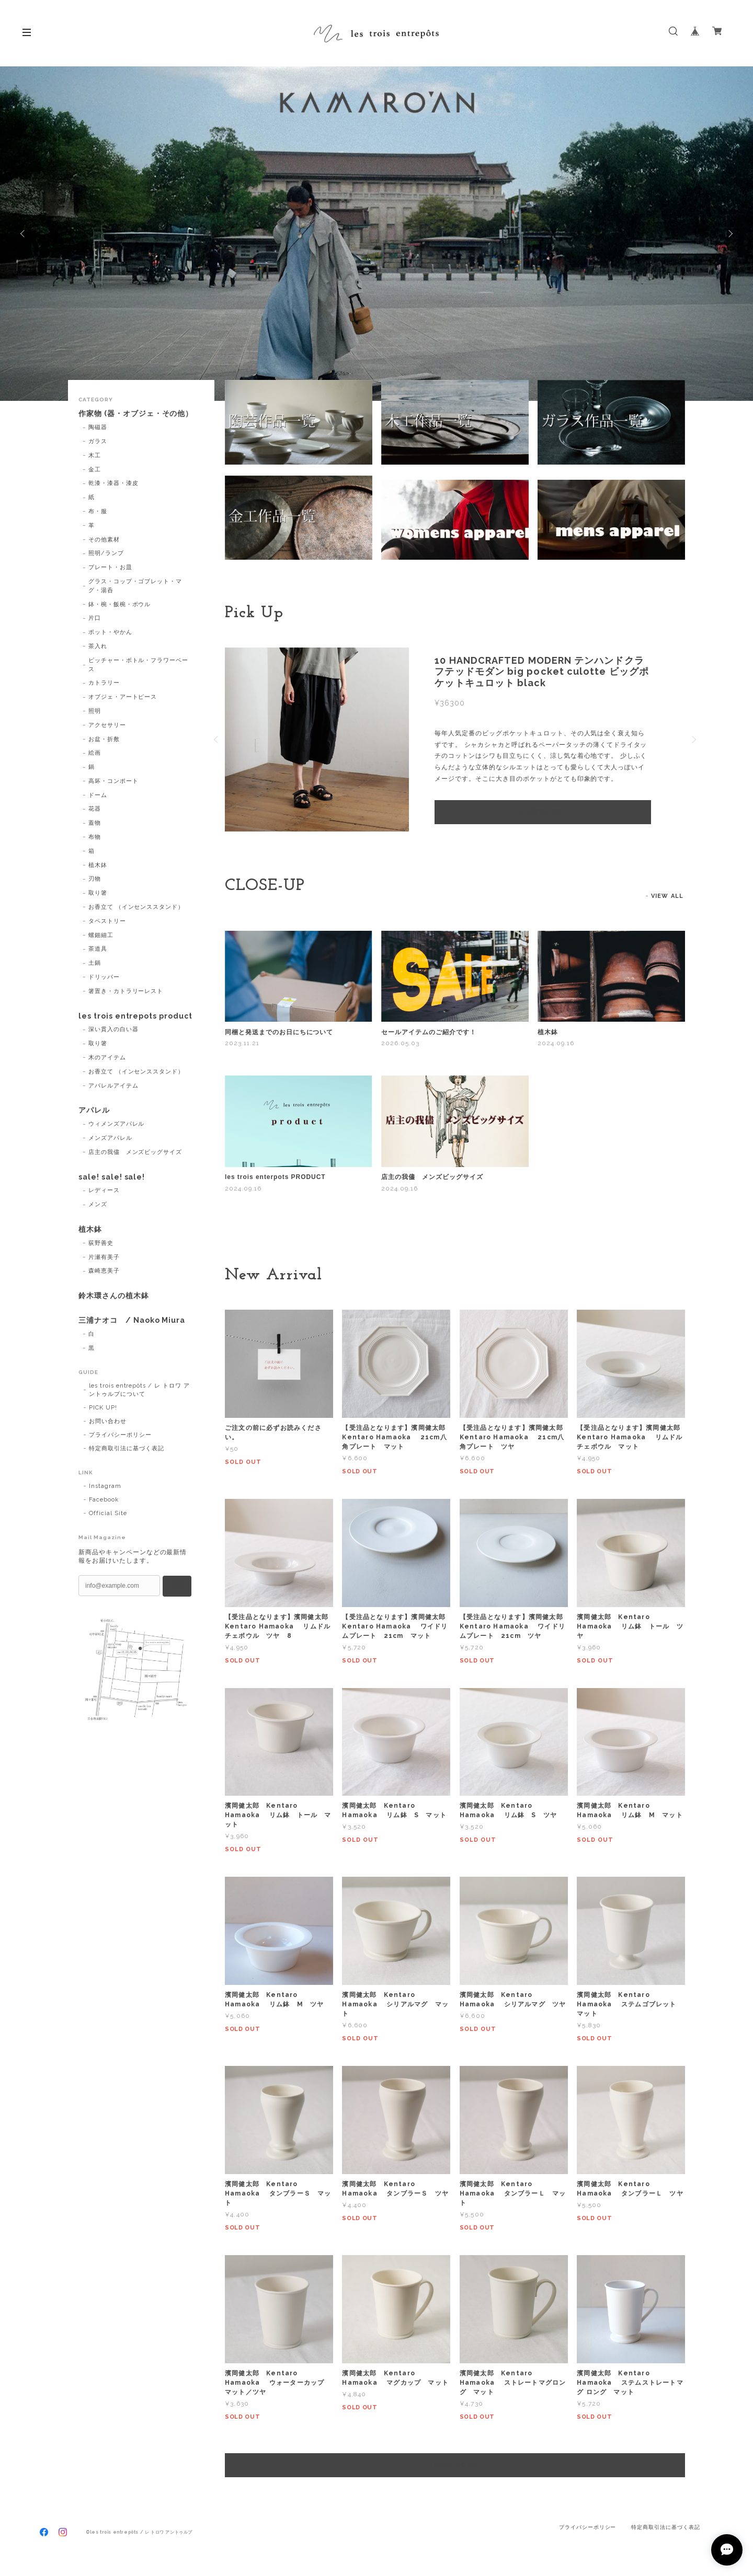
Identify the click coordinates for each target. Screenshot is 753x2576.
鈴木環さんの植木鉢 (113, 1295)
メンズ (97, 1204)
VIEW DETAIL (543, 812)
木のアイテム (107, 1057)
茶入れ (97, 646)
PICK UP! (103, 1407)
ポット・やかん (110, 632)
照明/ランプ (106, 553)
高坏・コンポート (113, 781)
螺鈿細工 (100, 935)
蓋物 (94, 822)
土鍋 (94, 963)
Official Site (108, 1513)
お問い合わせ (108, 1421)
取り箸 (97, 893)
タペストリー (107, 921)
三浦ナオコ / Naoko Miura (131, 1320)
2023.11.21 (242, 1043)
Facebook (104, 1499)
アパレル (94, 1110)
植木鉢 (548, 1032)
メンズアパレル (110, 1138)
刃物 (94, 878)
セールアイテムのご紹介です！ (428, 1032)
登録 (177, 1585)
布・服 (97, 511)
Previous (23, 233)
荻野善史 (100, 1243)
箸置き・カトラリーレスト (126, 991)
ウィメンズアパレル (116, 1123)
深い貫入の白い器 (113, 1029)
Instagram (105, 1486)
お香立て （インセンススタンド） (136, 907)
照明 (94, 711)
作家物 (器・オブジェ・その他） (135, 413)
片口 (94, 618)
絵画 (94, 752)
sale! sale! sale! (111, 1177)
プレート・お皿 (110, 567)
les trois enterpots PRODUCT (275, 1177)
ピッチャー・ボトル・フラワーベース (138, 665)
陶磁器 (97, 427)
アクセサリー (107, 725)
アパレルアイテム (113, 1085)
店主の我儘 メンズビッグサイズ (432, 1177)
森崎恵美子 (104, 1270)
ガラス (97, 441)
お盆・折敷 (104, 739)
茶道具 (97, 948)
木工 (94, 455)
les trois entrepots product (135, 1016)
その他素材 (104, 539)
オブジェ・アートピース (122, 697)
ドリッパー (104, 977)
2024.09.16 (556, 1043)
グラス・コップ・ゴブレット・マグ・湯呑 (135, 586)
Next (729, 233)
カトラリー (104, 682)
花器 (94, 808)
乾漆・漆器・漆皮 (113, 483)
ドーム (97, 795)
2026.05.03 (400, 1043)
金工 (94, 469)
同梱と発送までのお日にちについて (279, 1032)
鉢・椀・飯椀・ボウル (119, 604)
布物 (94, 837)
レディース (104, 1190)
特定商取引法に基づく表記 (126, 1448)
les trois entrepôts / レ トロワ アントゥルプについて (139, 1389)
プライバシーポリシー (120, 1434)
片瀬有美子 (104, 1257)
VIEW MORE (454, 2465)
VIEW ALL (667, 896)
